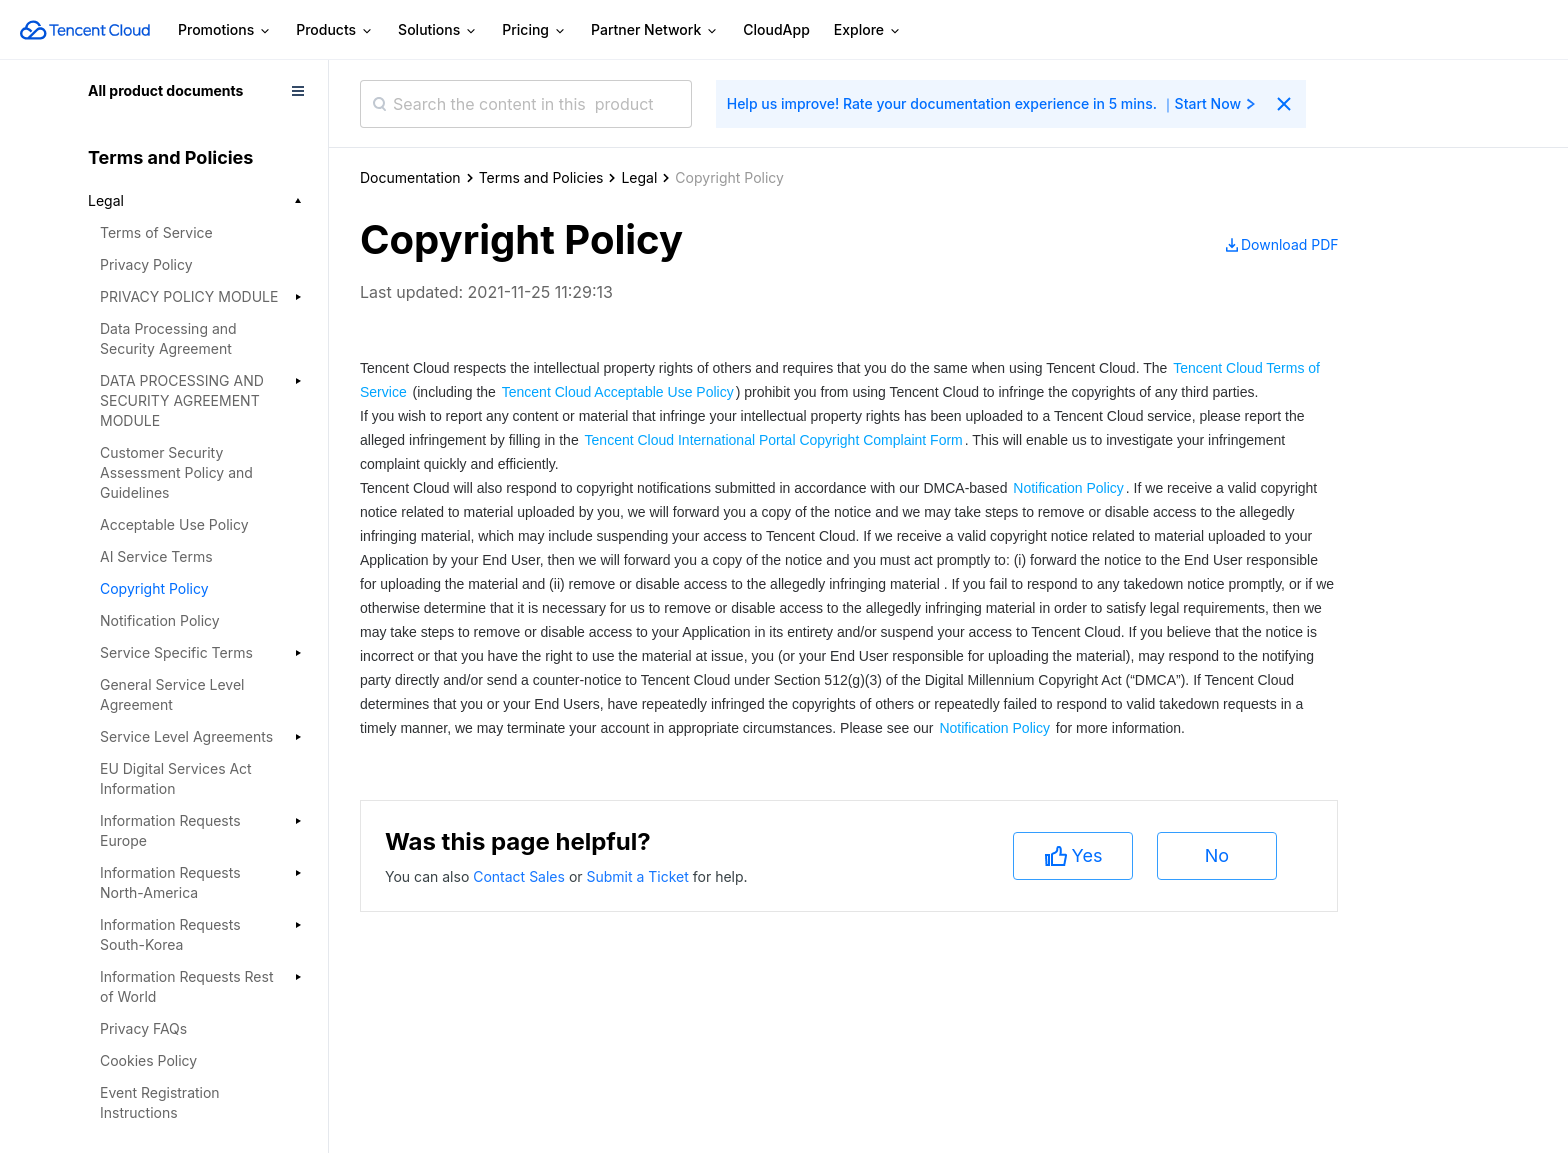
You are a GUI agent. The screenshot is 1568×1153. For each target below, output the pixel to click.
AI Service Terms (156, 556)
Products (335, 30)
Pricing (534, 30)
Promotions (225, 30)
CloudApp (776, 29)
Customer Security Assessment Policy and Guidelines (176, 472)
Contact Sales (521, 876)
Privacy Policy (146, 264)
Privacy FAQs (143, 1028)
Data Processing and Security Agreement (168, 338)
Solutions (438, 30)
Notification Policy (160, 620)
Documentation (410, 177)
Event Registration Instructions (160, 1102)
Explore (868, 30)
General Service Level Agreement (172, 694)
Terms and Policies (541, 177)
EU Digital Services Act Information (176, 778)
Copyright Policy (154, 588)
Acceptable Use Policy (174, 524)
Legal (639, 177)
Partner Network (655, 30)
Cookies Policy (148, 1060)
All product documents (165, 90)
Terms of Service (156, 232)
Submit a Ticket (639, 876)
